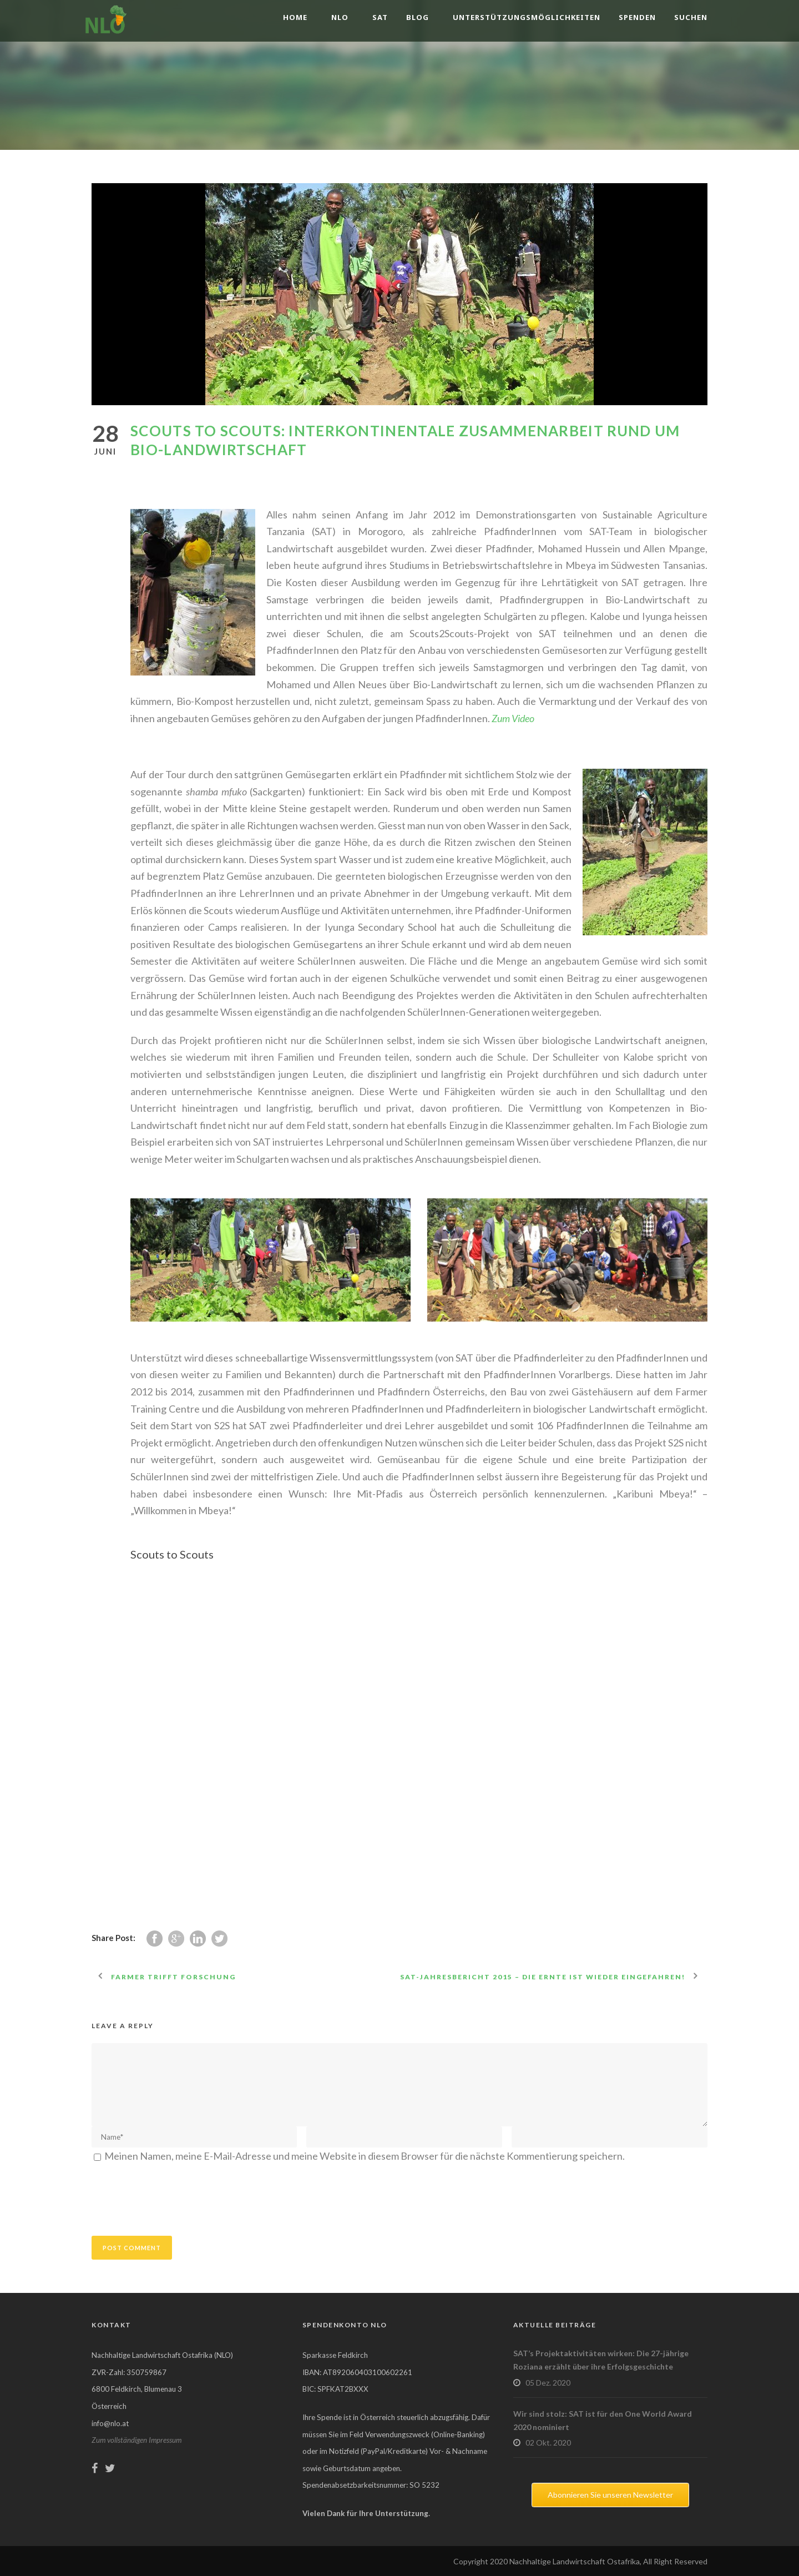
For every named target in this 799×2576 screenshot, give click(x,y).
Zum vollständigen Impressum (136, 2440)
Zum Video (513, 718)
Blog (417, 17)
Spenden (637, 17)
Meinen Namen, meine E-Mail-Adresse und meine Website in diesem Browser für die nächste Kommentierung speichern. (364, 2156)
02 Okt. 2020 (548, 2442)
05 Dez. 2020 (547, 2382)
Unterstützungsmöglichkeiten (526, 17)
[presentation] (176, 2197)
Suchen (690, 17)
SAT (380, 17)
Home (295, 17)
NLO (339, 17)
